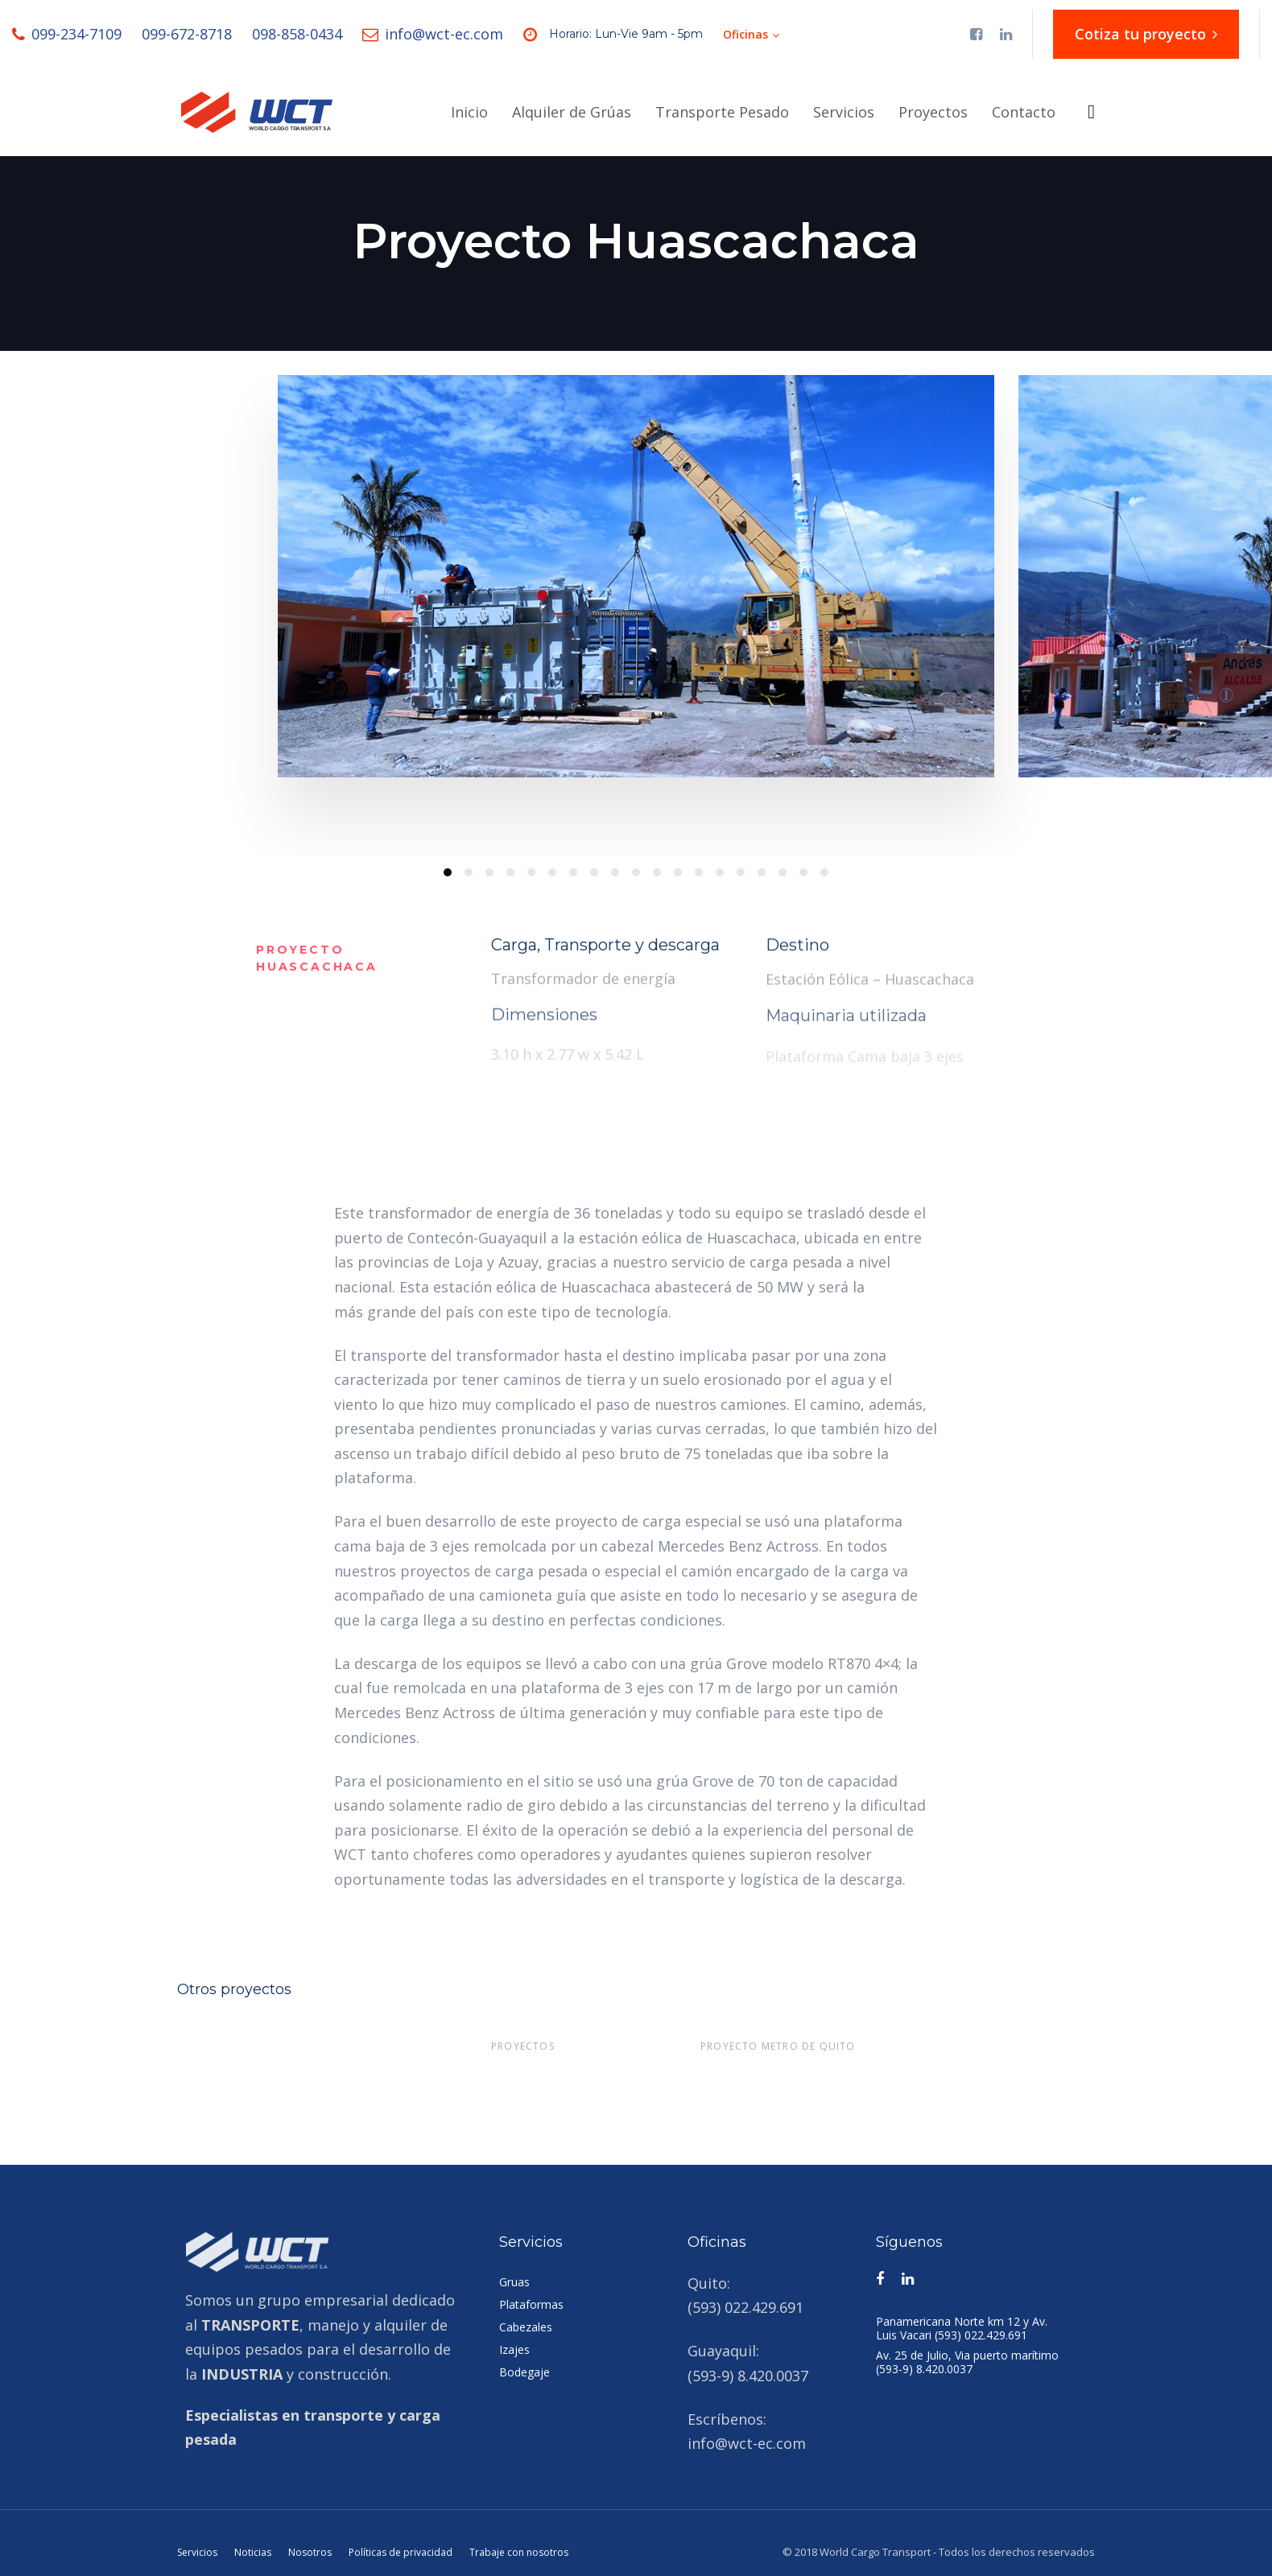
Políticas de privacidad (400, 2552)
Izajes (514, 2349)
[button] (751, 35)
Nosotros (310, 2552)
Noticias (252, 2552)
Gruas (514, 2282)
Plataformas (531, 2304)
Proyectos (523, 2046)
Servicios (197, 2552)
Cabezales (525, 2327)
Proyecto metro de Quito (778, 2046)
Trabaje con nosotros (518, 2552)
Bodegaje (524, 2372)
